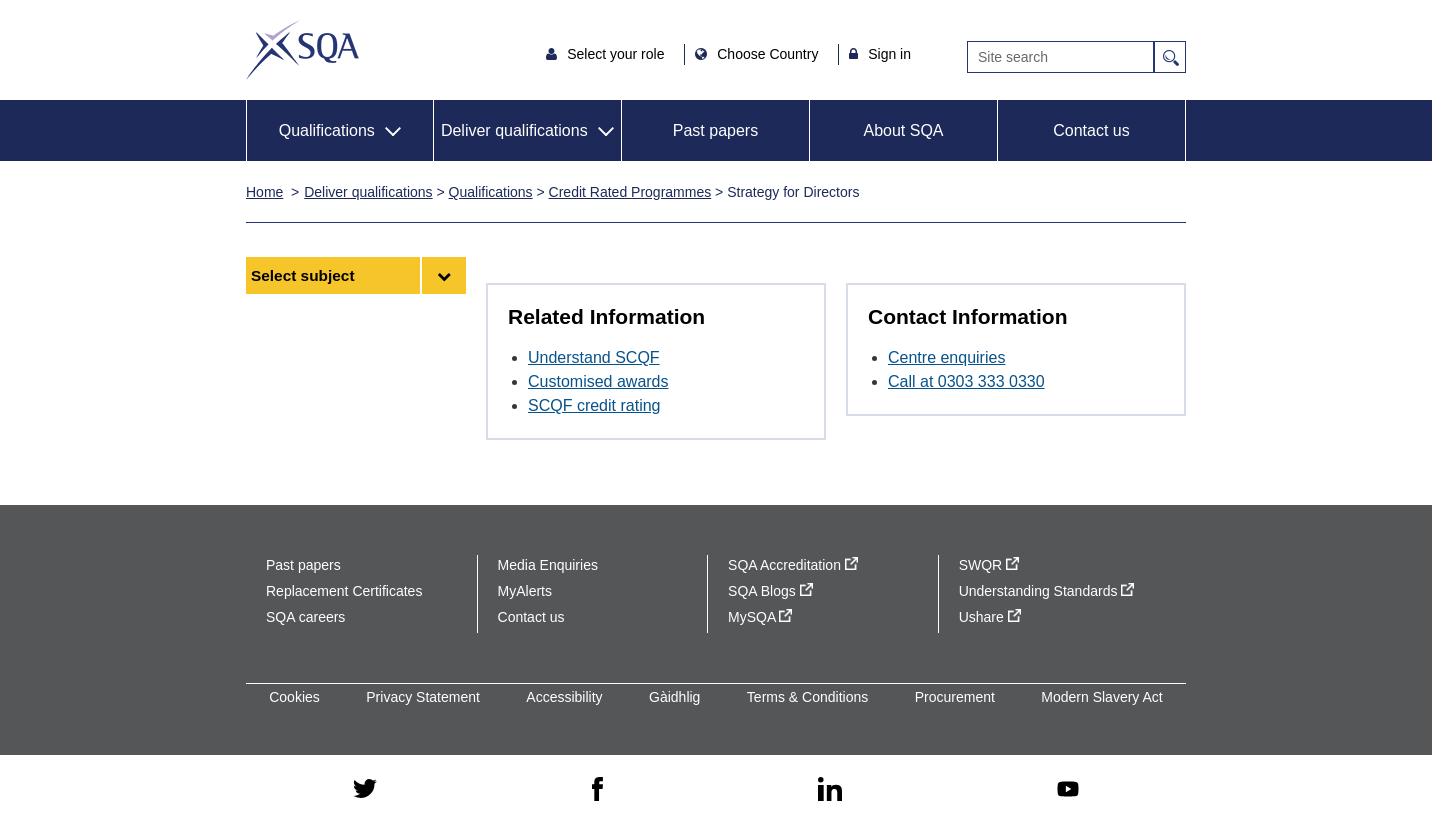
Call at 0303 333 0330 (966, 381)
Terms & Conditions (807, 697)
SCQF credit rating (594, 405)
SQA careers (305, 617)
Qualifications (491, 192)
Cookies (294, 697)
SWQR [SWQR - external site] (989, 565)
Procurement (955, 697)
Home (264, 192)
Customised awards (598, 381)
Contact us (1091, 130)
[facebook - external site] (597, 790)
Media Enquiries (548, 565)
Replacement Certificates (344, 591)
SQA (302, 50)
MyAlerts (525, 591)
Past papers (715, 130)
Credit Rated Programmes (630, 192)
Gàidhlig (674, 697)
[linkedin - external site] (830, 790)
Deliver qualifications (368, 192)
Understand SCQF (594, 357)
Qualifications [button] (327, 130)
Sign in (889, 54)
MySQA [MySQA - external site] (760, 617)
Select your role (617, 54)
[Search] (1060, 57)
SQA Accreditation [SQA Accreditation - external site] (793, 565)
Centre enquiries (946, 357)
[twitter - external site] (365, 790)
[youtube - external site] (1068, 790)
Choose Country (769, 54)
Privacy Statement (423, 697)
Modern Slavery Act (1101, 697)
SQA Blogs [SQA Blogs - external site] (770, 591)
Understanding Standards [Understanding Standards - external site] (1047, 591)
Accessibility (564, 697)
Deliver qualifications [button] (514, 130)
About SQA (903, 130)
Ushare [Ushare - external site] (990, 617)
